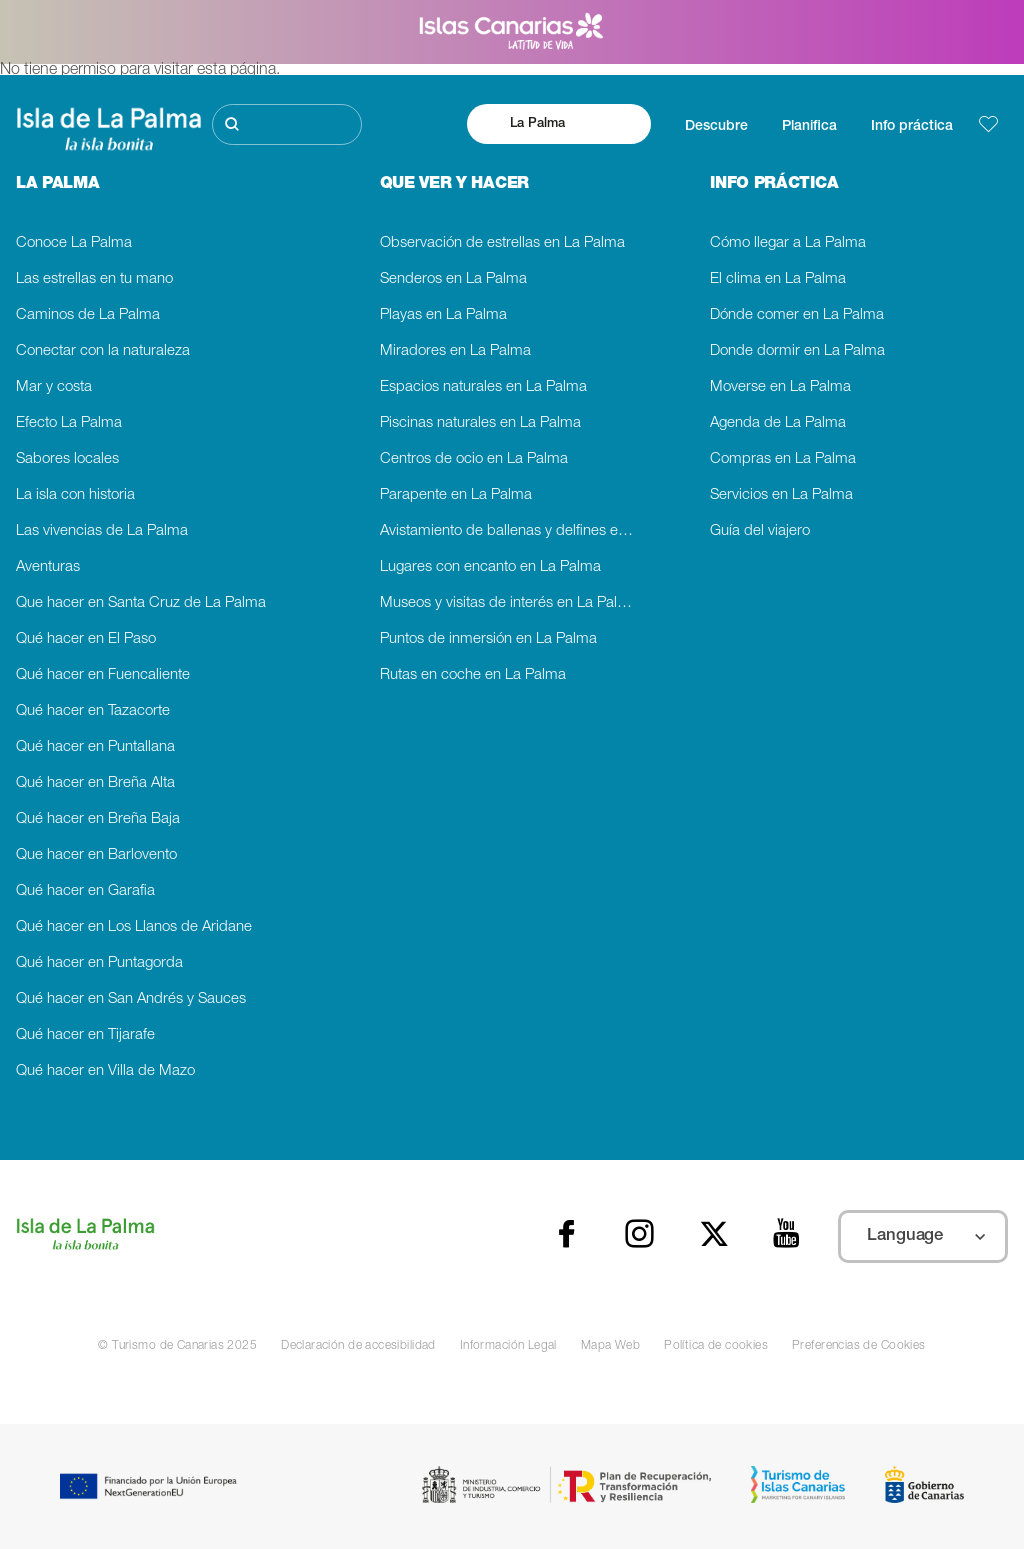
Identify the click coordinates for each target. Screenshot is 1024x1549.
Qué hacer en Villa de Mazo (105, 1071)
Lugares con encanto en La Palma (490, 567)
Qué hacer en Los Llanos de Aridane (134, 927)
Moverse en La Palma (780, 387)
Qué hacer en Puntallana (95, 747)
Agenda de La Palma (778, 423)
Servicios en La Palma (781, 495)
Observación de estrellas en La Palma (502, 243)
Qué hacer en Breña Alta (95, 783)
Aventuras (48, 567)
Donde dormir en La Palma (797, 351)
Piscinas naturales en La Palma (480, 423)
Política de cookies (716, 1346)
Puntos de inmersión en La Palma (488, 639)
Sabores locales (67, 459)
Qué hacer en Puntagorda (99, 963)
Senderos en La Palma (453, 279)
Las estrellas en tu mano (94, 279)
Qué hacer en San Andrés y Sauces (131, 999)
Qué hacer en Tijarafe (85, 1035)
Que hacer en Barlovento (96, 855)
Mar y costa (54, 387)
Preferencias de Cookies (859, 1346)
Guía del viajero (760, 531)
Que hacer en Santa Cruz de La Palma (141, 603)
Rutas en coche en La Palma (473, 675)
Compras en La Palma (783, 459)
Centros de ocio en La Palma (474, 459)
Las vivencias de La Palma (102, 531)
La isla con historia (75, 495)
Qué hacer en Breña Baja (98, 819)
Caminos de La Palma (88, 315)
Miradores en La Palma (455, 351)
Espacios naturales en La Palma (483, 387)
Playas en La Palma (443, 315)
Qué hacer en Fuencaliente (103, 675)
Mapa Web (610, 1346)
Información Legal (508, 1346)
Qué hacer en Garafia (85, 891)
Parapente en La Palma (456, 495)
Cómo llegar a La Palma (788, 243)
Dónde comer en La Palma (797, 315)
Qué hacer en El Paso (86, 639)
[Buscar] (287, 124)
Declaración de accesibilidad (358, 1346)
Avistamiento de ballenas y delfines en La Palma (512, 531)
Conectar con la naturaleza (103, 351)
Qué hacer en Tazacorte (93, 711)
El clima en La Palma (778, 279)
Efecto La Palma (69, 423)
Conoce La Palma (74, 243)
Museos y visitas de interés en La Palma (509, 603)
